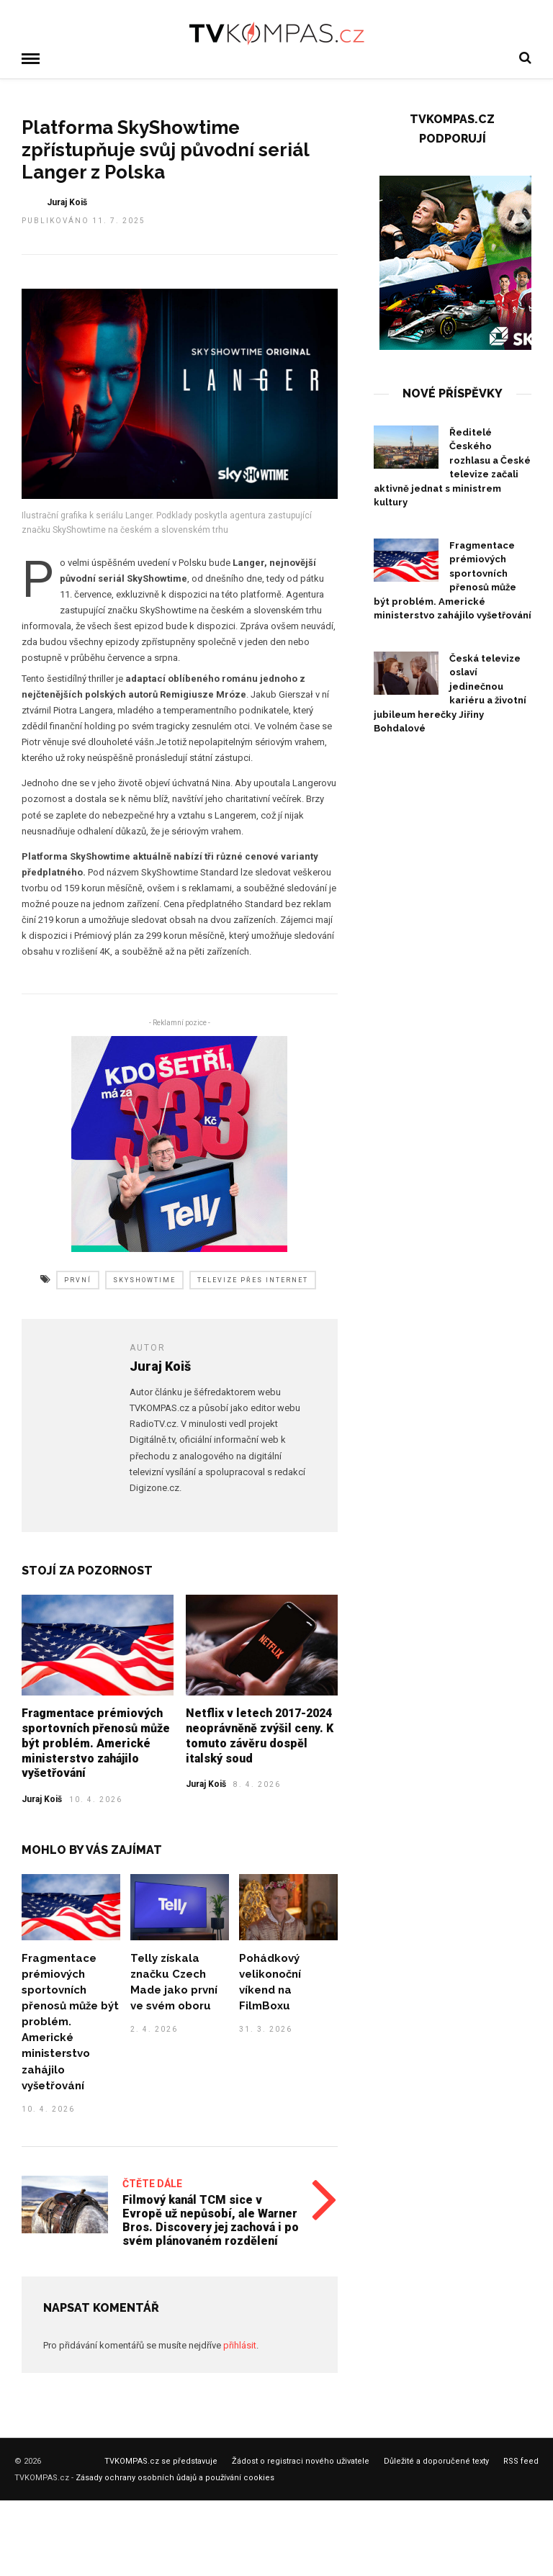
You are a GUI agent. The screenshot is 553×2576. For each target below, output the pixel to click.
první (77, 1278)
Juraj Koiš (42, 1798)
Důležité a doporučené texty (436, 2459)
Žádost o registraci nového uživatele (300, 2459)
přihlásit (239, 2343)
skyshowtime (144, 1278)
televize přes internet (252, 1278)
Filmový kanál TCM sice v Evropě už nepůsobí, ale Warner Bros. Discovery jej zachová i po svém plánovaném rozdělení (210, 2219)
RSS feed (521, 2459)
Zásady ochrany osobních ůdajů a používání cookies (175, 2476)
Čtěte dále (152, 2182)
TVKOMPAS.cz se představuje (160, 2459)
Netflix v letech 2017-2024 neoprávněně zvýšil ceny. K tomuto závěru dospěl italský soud (259, 1734)
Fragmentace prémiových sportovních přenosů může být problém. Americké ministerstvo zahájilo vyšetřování (96, 1741)
